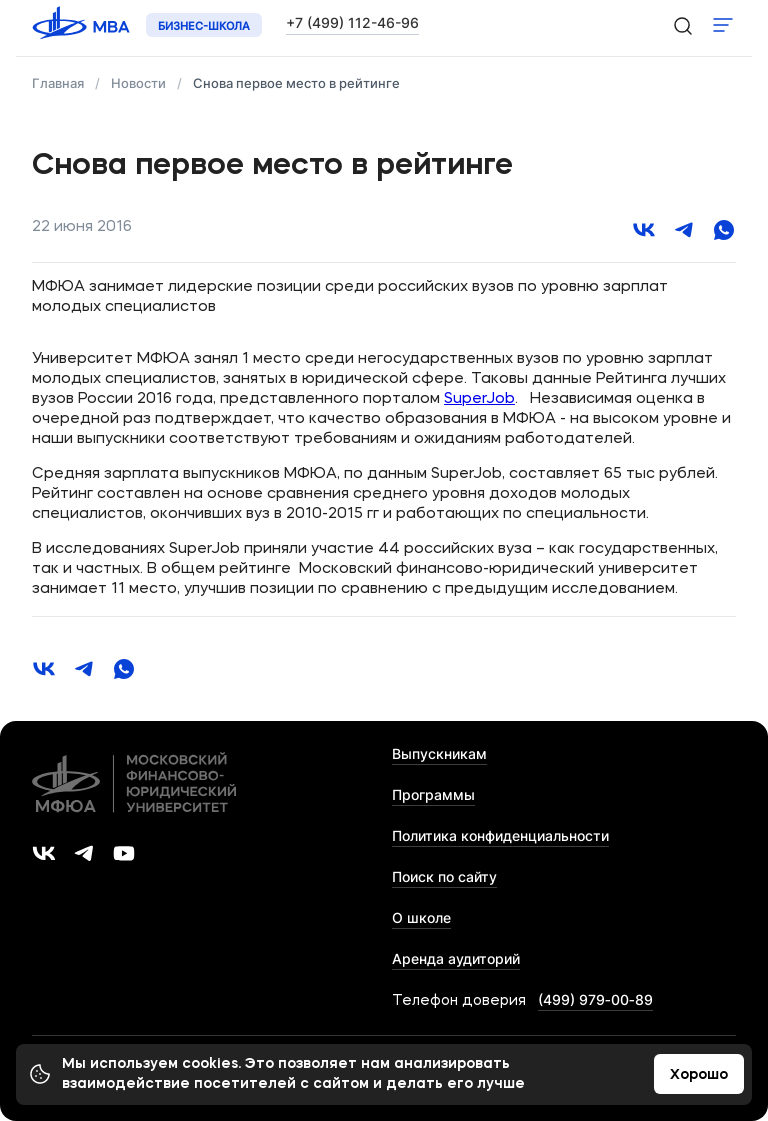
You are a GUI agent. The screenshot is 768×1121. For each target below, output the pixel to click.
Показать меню (723, 25)
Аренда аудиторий (456, 958)
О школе (421, 917)
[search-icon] (682, 25)
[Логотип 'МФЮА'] (83, 25)
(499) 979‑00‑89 (595, 999)
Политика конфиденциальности (500, 835)
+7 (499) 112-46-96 (352, 22)
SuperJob (479, 399)
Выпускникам (439, 753)
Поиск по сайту (444, 876)
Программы (433, 794)
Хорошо (699, 1075)
